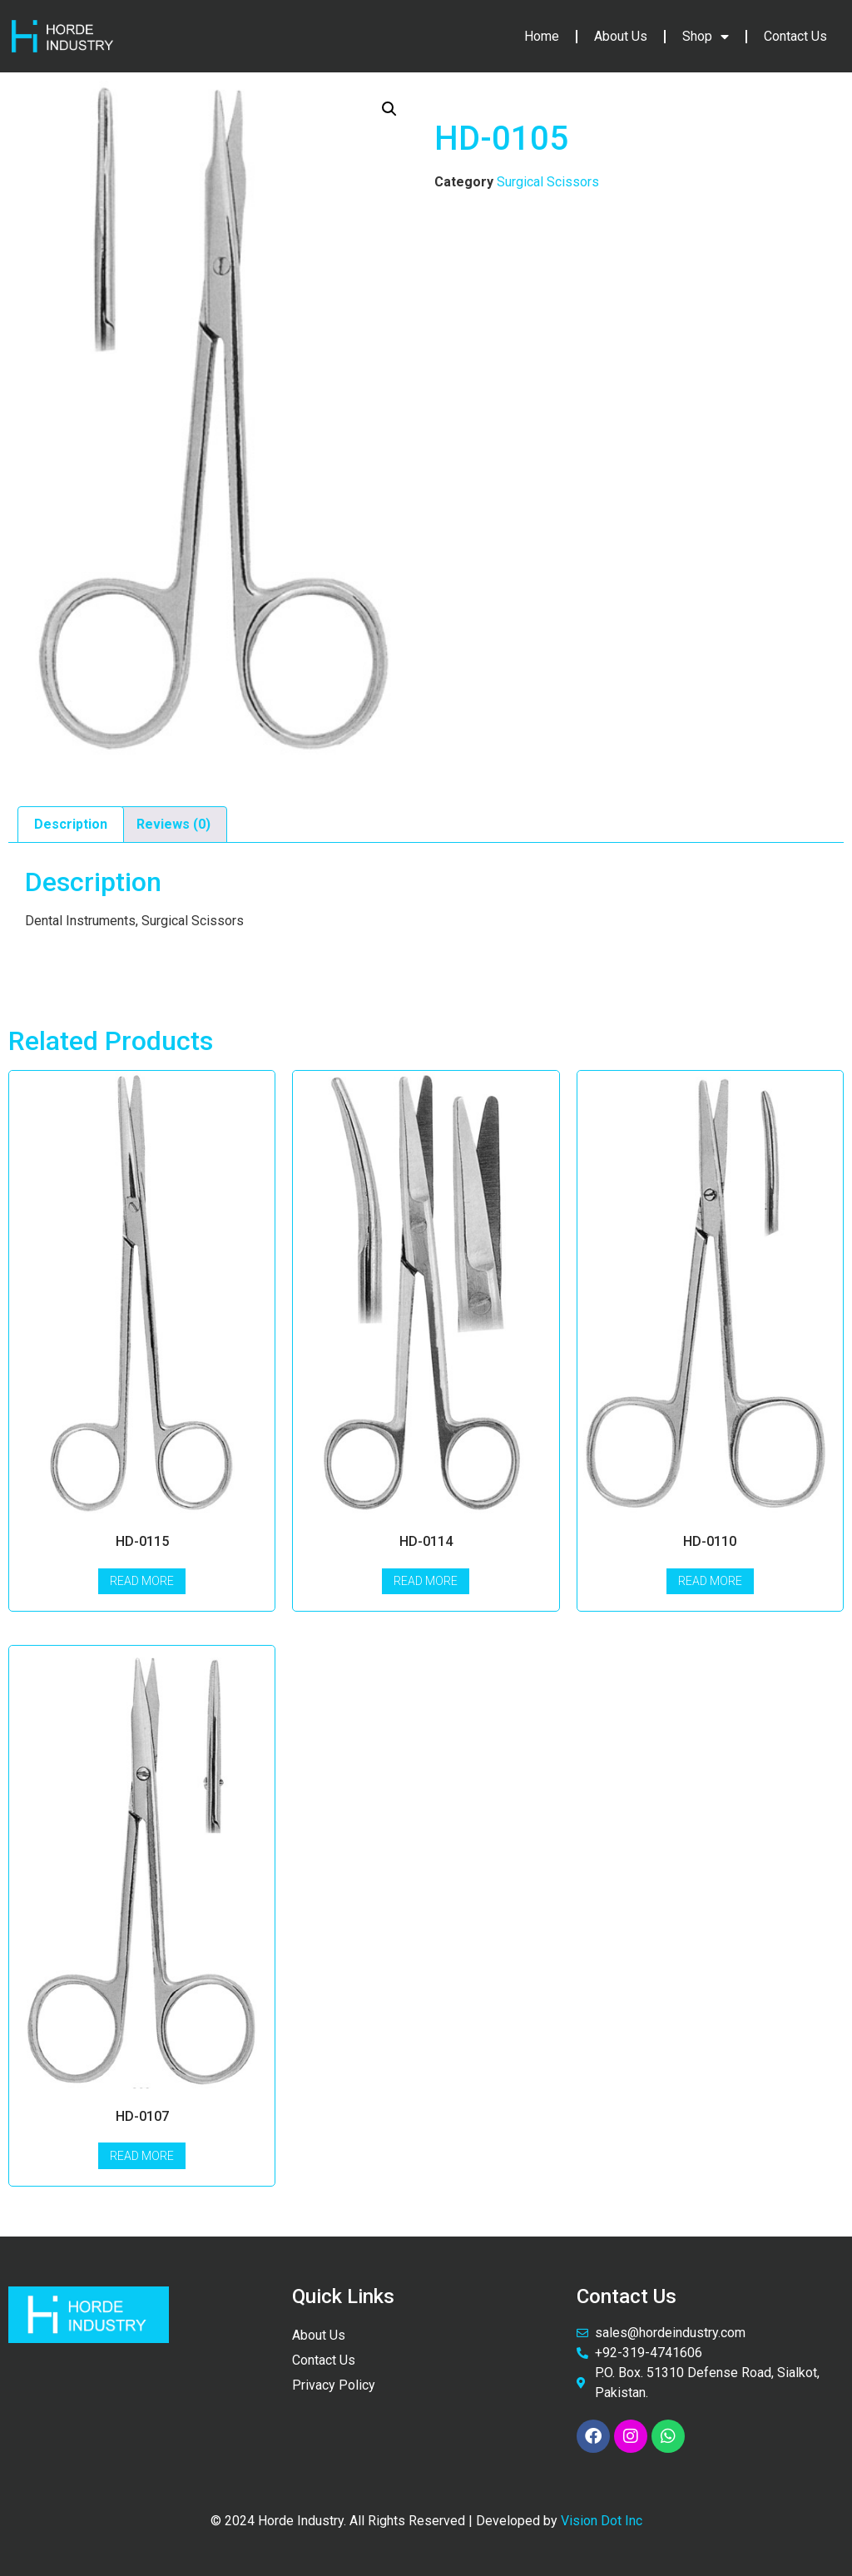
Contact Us (795, 36)
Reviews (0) (173, 824)
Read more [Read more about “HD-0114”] (426, 1581)
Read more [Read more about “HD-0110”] (710, 1581)
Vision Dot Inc (601, 2521)
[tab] (70, 824)
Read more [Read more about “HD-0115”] (142, 1581)
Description (70, 824)
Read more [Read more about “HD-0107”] (142, 2155)
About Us (620, 36)
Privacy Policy (333, 2385)
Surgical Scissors (548, 182)
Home (541, 36)
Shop (705, 37)
